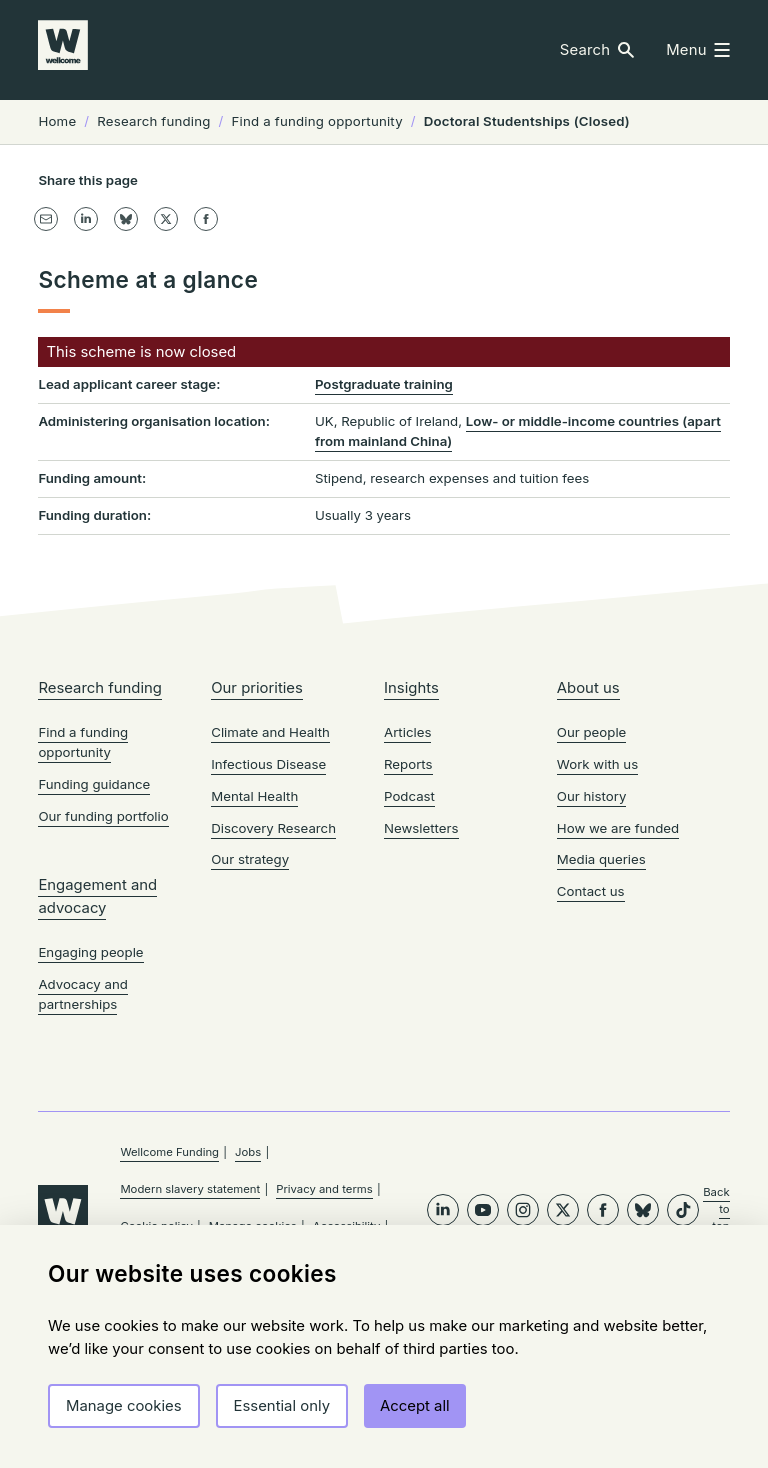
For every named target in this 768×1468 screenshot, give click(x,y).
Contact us (591, 1051)
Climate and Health (270, 892)
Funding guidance (94, 944)
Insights (411, 848)
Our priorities (257, 848)
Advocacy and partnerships (82, 1154)
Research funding (100, 848)
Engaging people (90, 1112)
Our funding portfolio (103, 976)
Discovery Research (273, 988)
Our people (592, 892)
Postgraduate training (384, 528)
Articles (407, 892)
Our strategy (250, 1019)
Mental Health (254, 956)
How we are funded (618, 988)
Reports (408, 924)
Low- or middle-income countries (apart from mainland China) (518, 575)
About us (588, 848)
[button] (597, 50)
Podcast (409, 956)
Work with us (597, 924)
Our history (592, 956)
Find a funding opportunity (83, 902)
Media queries (601, 1019)
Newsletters (421, 988)
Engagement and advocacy (97, 1056)
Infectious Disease (268, 924)
